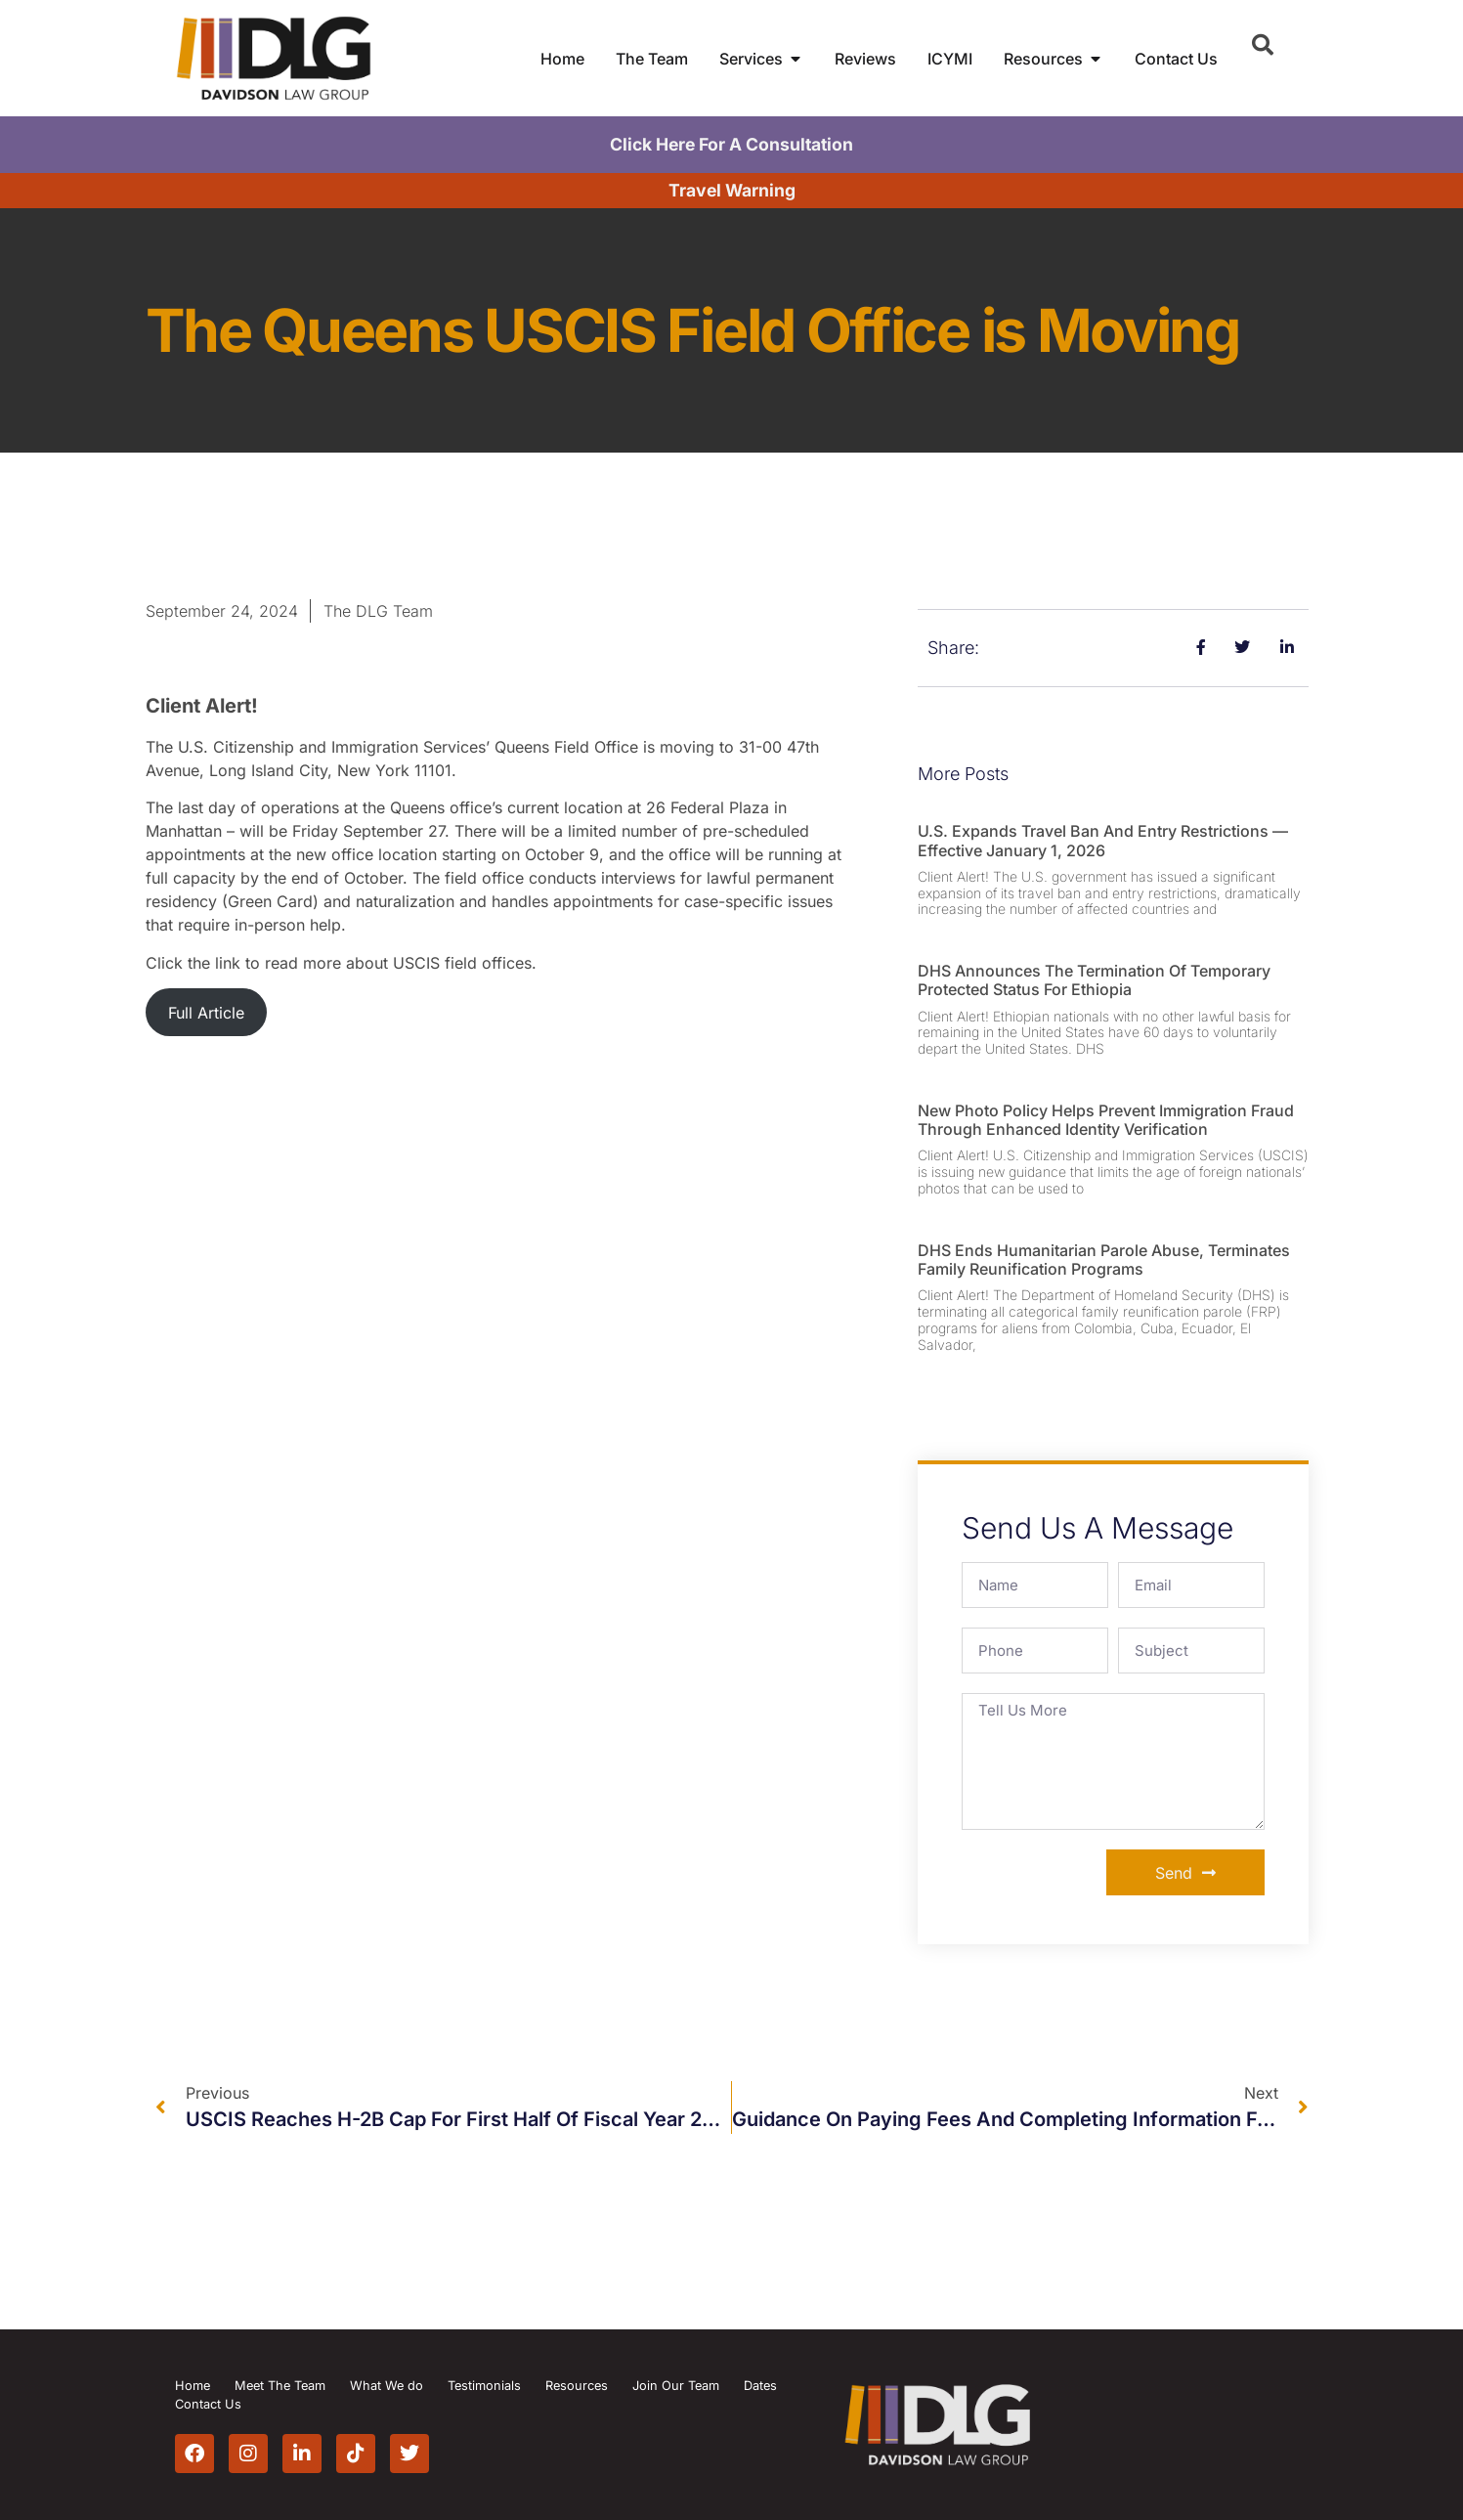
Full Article (206, 1012)
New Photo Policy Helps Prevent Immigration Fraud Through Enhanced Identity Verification (1106, 1120)
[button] (1262, 45)
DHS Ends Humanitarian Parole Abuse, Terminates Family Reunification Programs (1104, 1259)
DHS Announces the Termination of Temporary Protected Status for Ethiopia (1094, 980)
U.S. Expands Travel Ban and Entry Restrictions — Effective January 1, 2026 (1103, 840)
